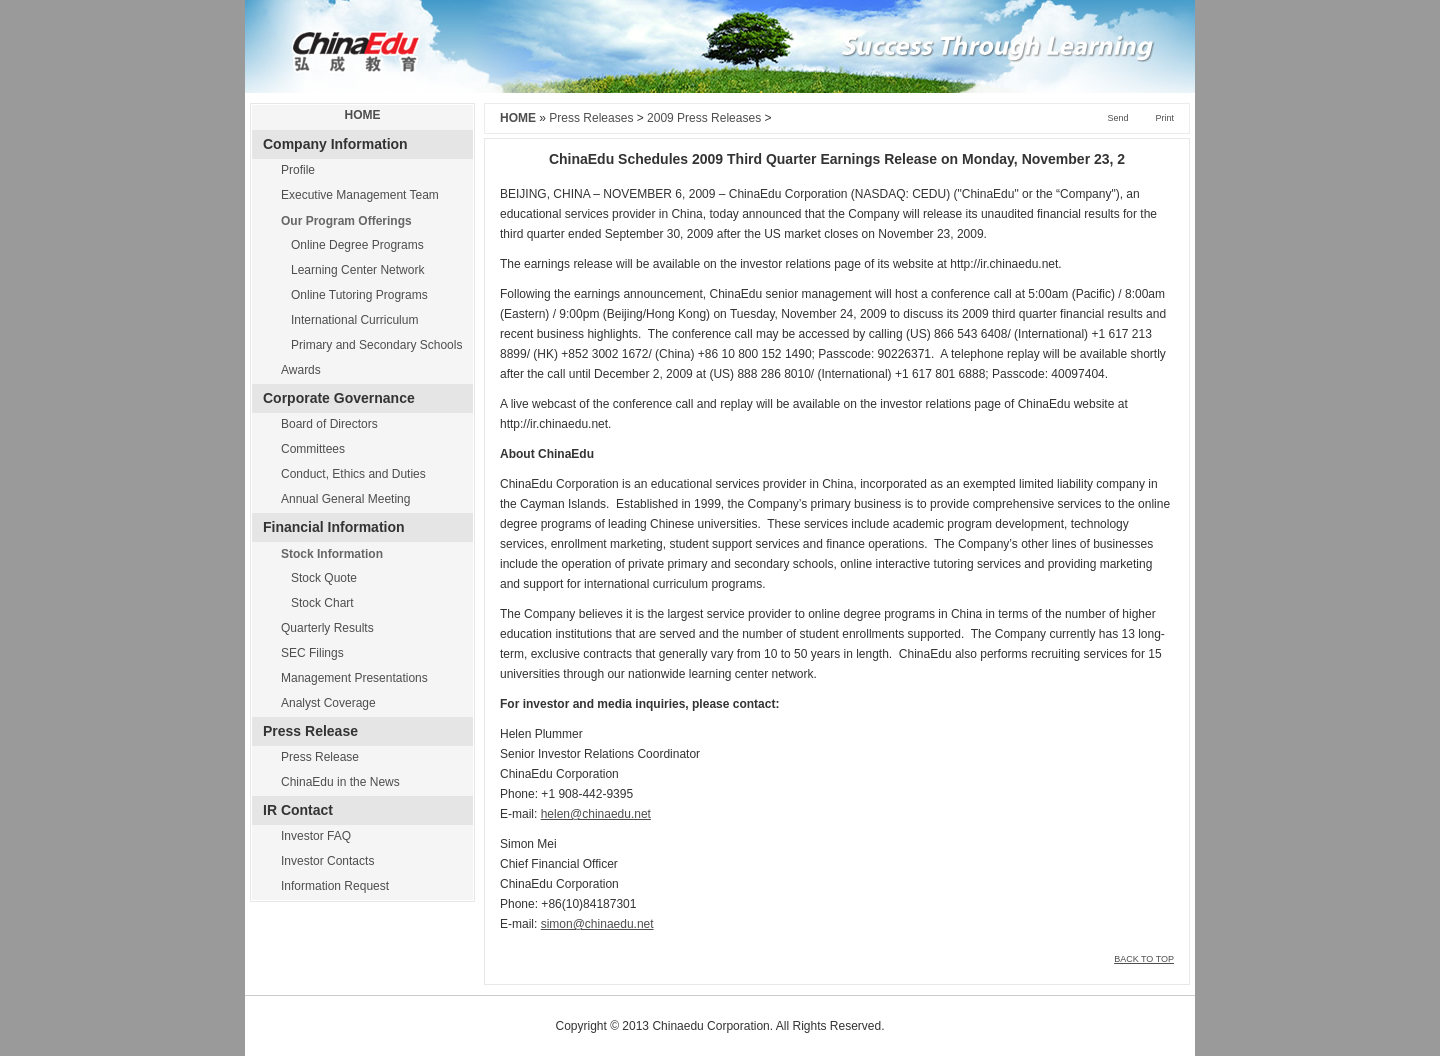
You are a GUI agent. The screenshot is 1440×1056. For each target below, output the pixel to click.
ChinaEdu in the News (340, 782)
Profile (298, 170)
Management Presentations (354, 678)
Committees (313, 449)
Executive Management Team (360, 195)
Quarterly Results (327, 628)
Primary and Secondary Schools (376, 345)
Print (1164, 118)
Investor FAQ (316, 836)
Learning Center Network (357, 270)
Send (1117, 118)
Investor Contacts (327, 861)
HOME (363, 115)
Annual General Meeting (345, 499)
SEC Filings (312, 653)
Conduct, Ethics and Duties (353, 474)
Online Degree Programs (357, 245)
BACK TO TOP (1144, 959)
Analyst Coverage (328, 703)
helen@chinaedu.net (596, 814)
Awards (301, 370)
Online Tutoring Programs (359, 295)
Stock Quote (324, 578)
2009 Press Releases (704, 118)
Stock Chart (322, 603)
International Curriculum (354, 320)
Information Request (335, 886)
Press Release (320, 757)
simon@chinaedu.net (597, 924)
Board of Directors (329, 424)
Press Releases (591, 118)
